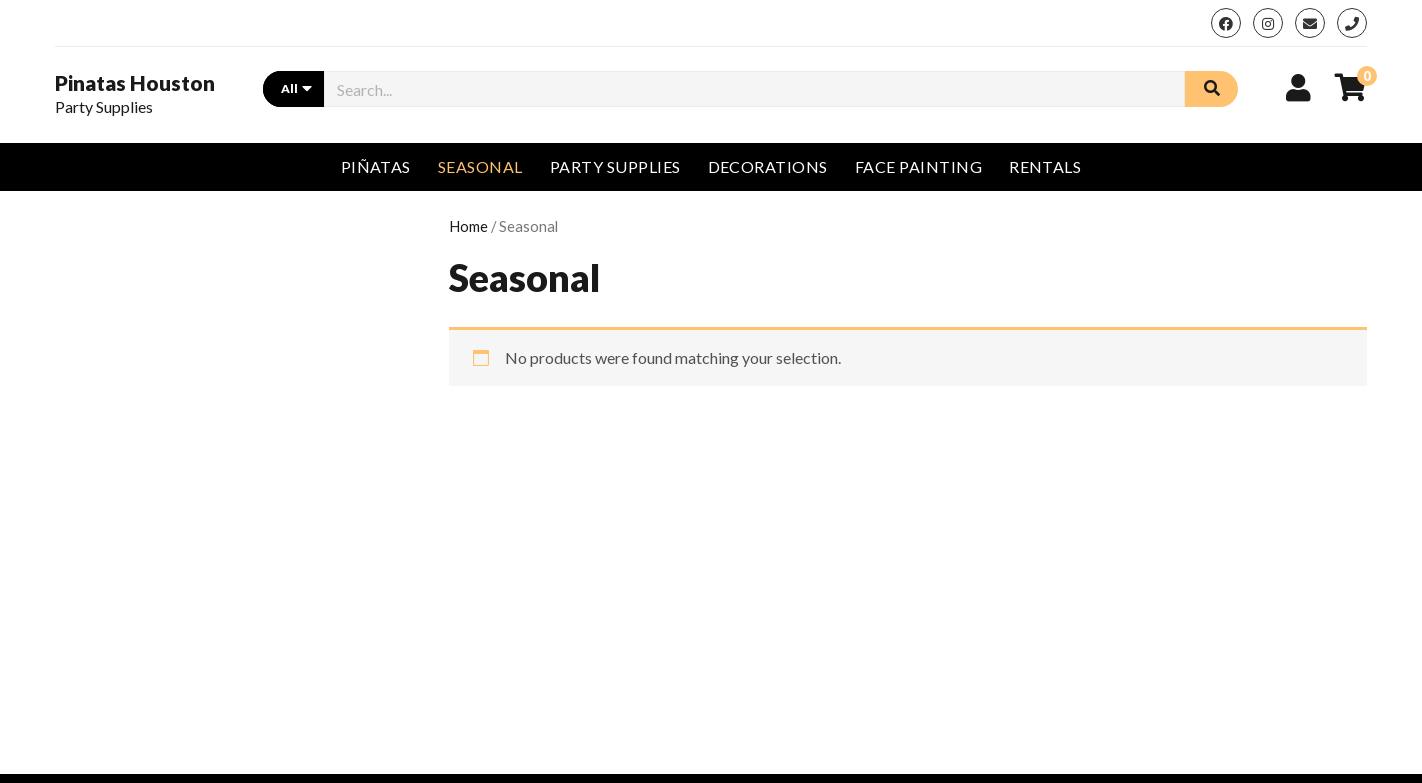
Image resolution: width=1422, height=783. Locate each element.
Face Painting (918, 166)
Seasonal (480, 166)
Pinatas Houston (135, 83)
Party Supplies (615, 166)
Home (468, 226)
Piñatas (376, 166)
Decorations (768, 166)
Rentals (1045, 166)
